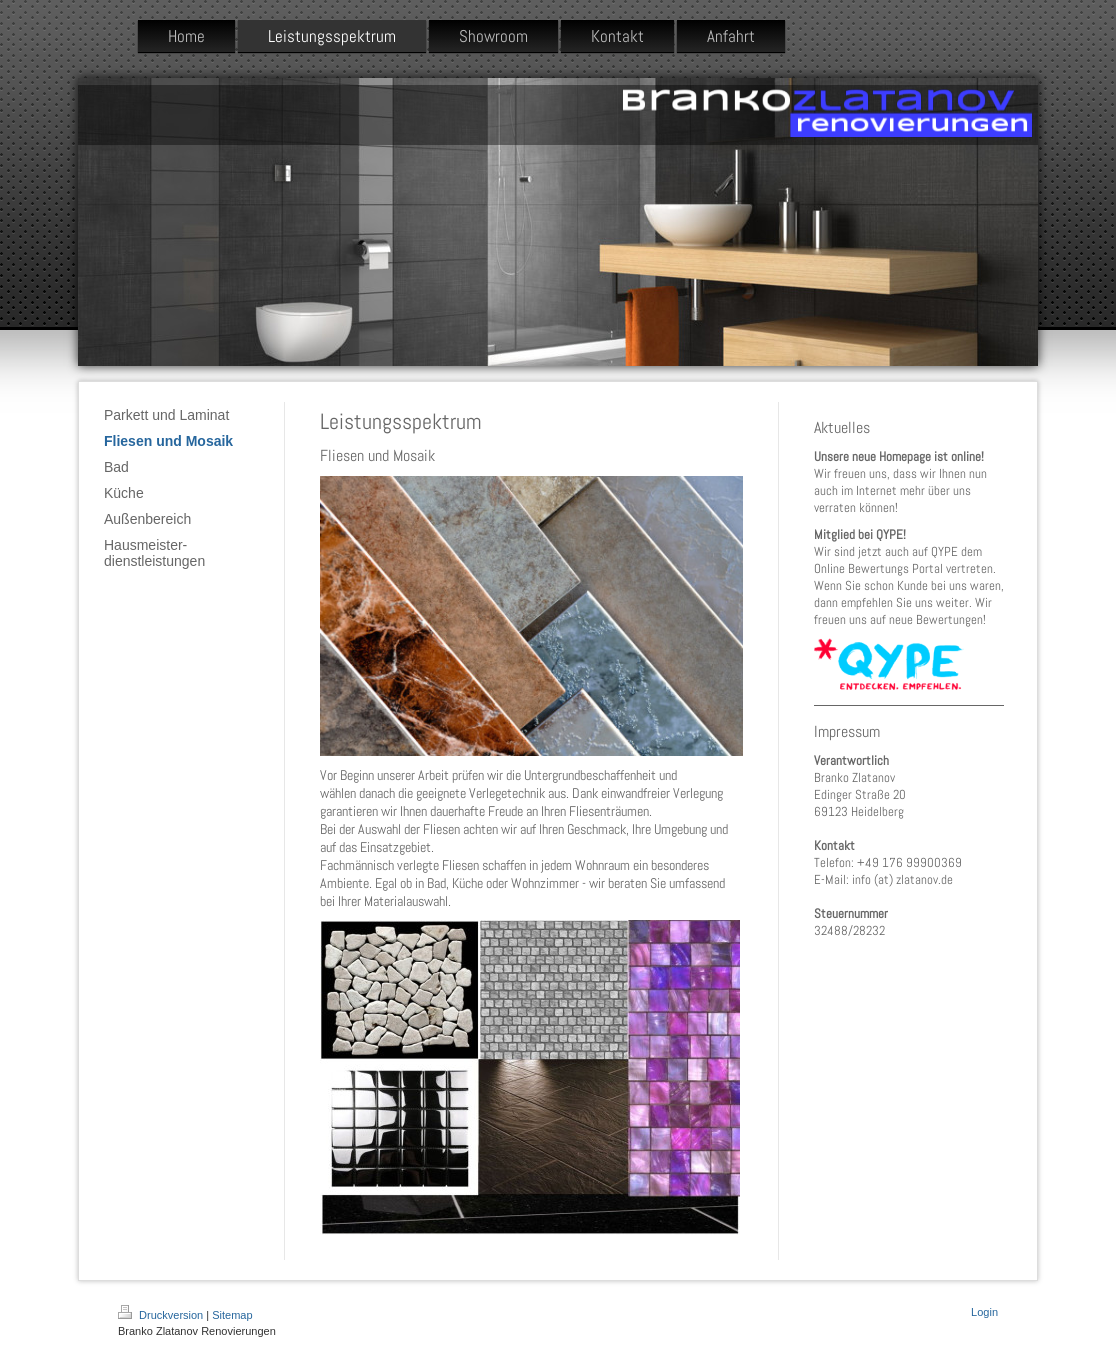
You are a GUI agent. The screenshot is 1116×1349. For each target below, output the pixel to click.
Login (984, 1312)
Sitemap (232, 1315)
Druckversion (162, 1315)
